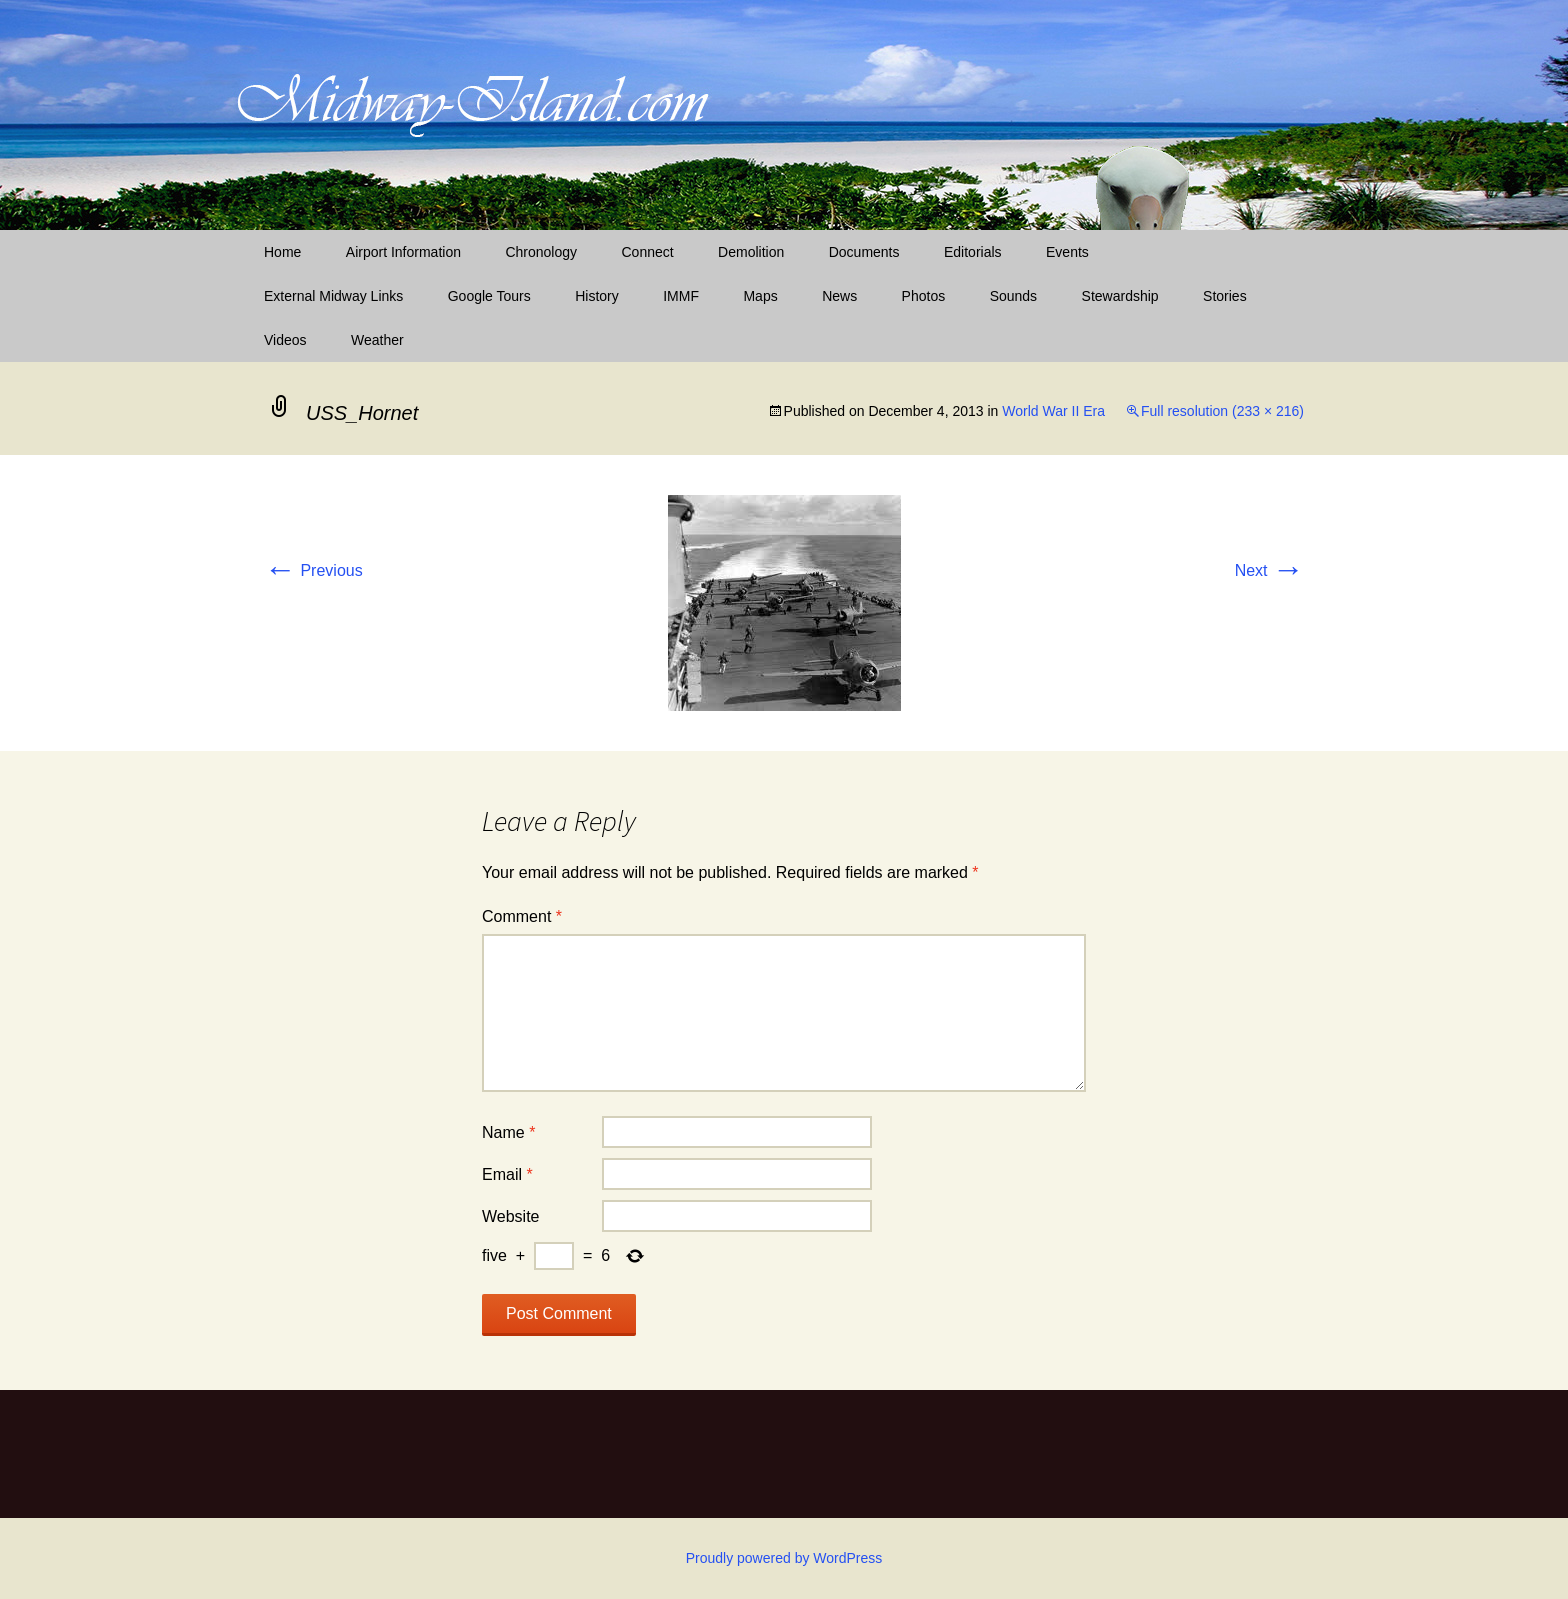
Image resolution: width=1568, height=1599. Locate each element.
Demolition (751, 252)
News (839, 296)
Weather (377, 340)
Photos (924, 296)
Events (1067, 252)
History (597, 296)
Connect (648, 252)
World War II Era (1053, 411)
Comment (522, 916)
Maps (760, 296)
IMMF (681, 296)
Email (507, 1174)
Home (282, 252)
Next (1269, 570)
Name (508, 1132)
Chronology (541, 252)
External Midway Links (333, 296)
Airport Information (403, 252)
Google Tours (489, 296)
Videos (285, 340)
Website (511, 1216)
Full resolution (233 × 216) (1222, 411)
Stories (1225, 296)
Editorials (973, 252)
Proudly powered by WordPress (784, 1558)
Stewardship (1120, 296)
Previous (313, 570)
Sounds (1013, 296)
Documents (864, 252)
